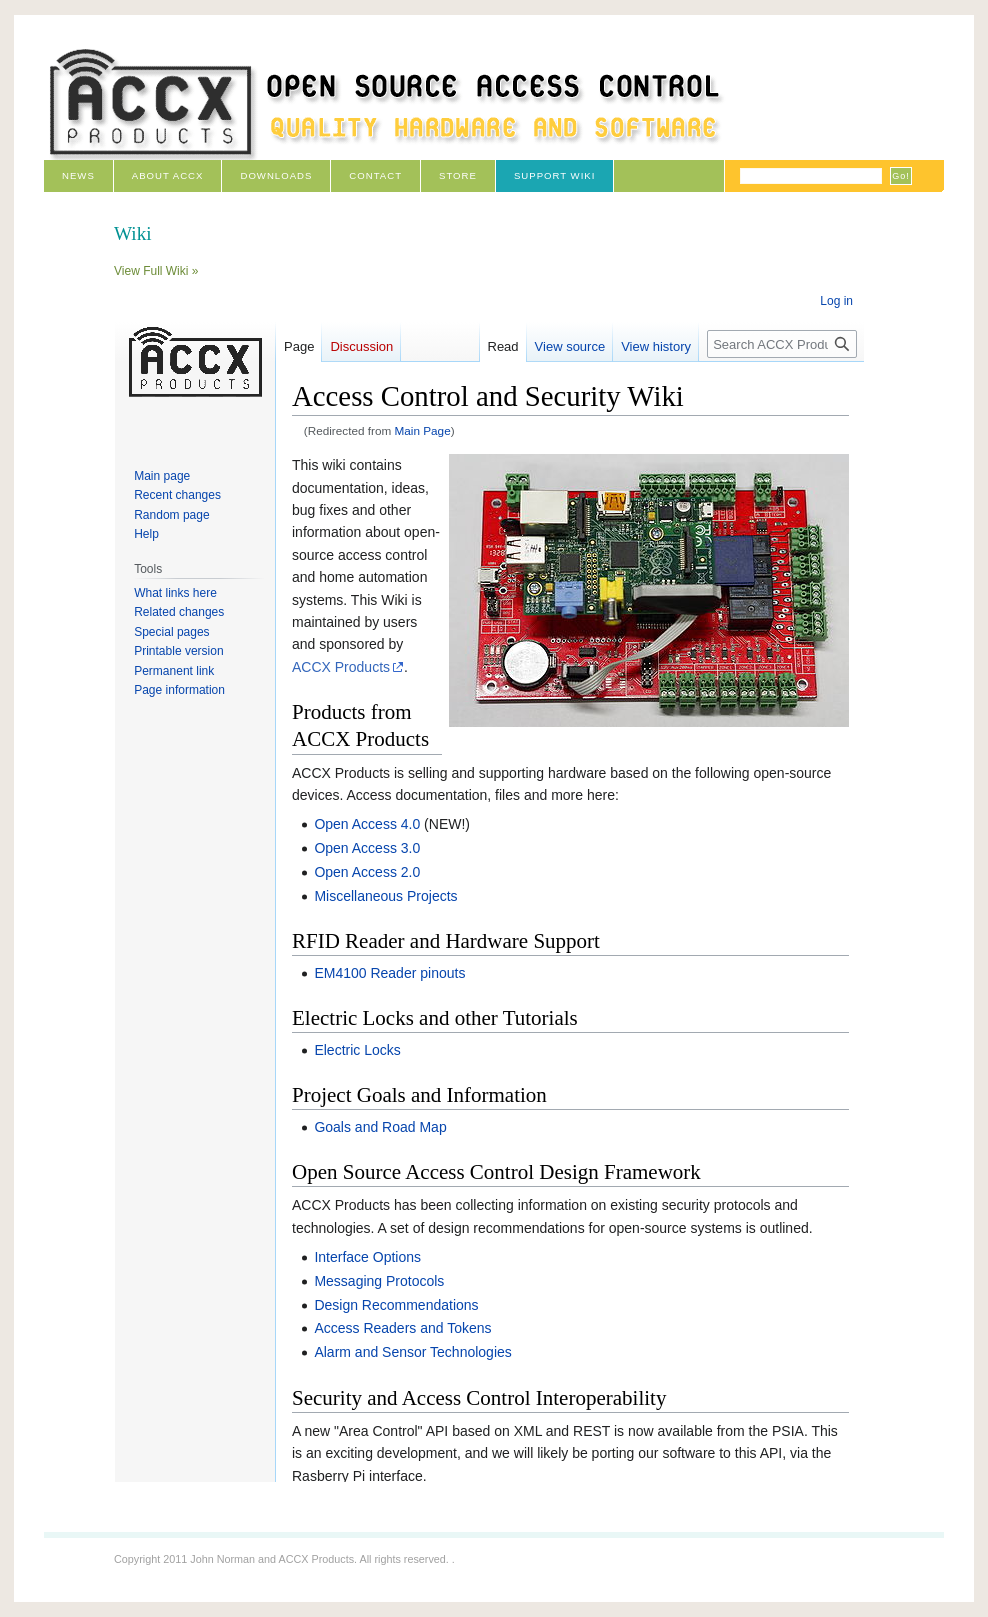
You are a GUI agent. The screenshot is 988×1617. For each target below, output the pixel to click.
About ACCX (168, 175)
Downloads (276, 175)
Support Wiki (554, 175)
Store (458, 175)
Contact (375, 175)
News (78, 175)
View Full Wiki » (156, 271)
